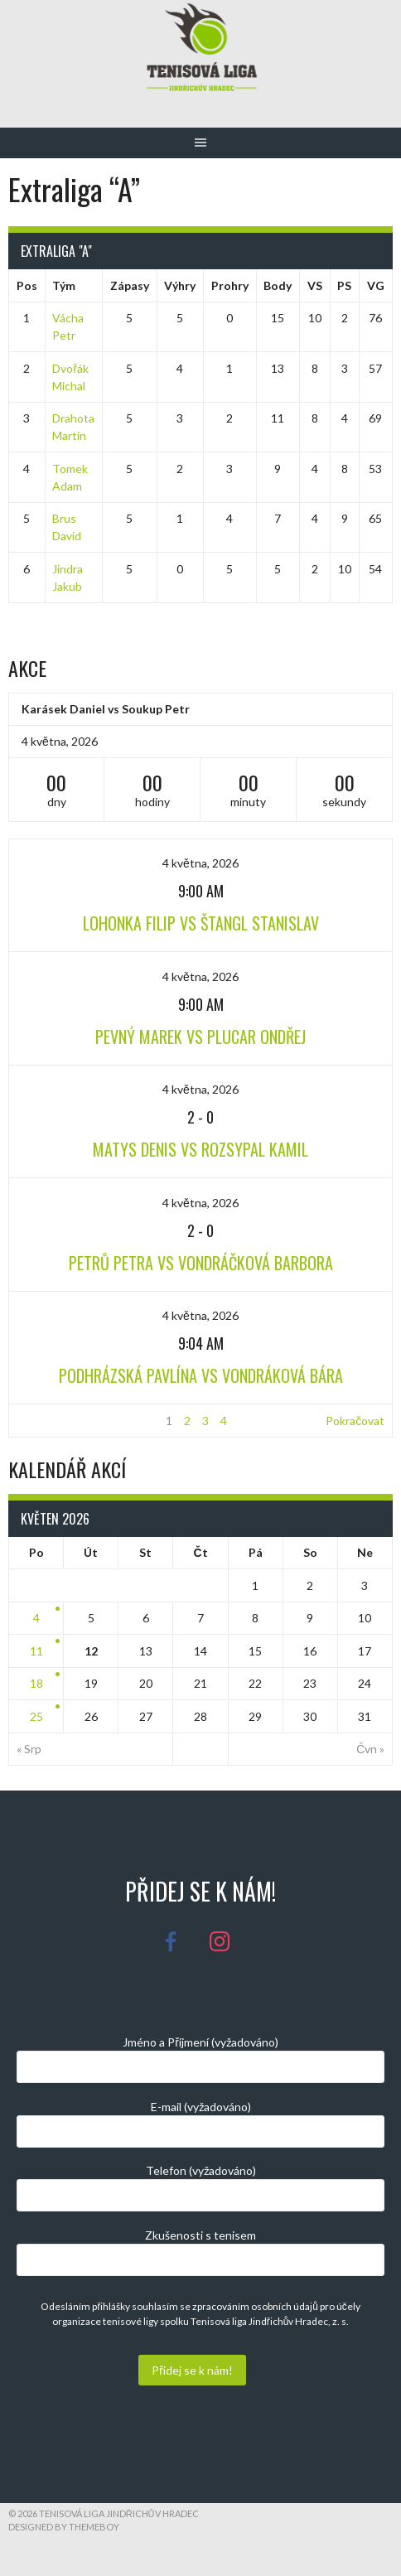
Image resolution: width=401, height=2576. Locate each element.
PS (344, 285)
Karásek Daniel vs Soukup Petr (106, 709)
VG (375, 285)
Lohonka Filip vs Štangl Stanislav (201, 923)
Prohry (230, 285)
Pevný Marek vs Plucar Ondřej (200, 1036)
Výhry (180, 285)
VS (314, 285)
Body (277, 285)
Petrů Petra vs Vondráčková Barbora (201, 1262)
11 (36, 1651)
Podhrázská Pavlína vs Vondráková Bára (201, 1375)
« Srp (29, 1749)
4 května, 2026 (200, 863)
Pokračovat (355, 1421)
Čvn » (370, 1749)
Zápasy (129, 285)
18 (36, 1683)
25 (36, 1716)
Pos (27, 285)
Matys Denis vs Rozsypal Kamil (200, 1149)
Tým (63, 285)
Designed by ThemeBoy (63, 2526)
